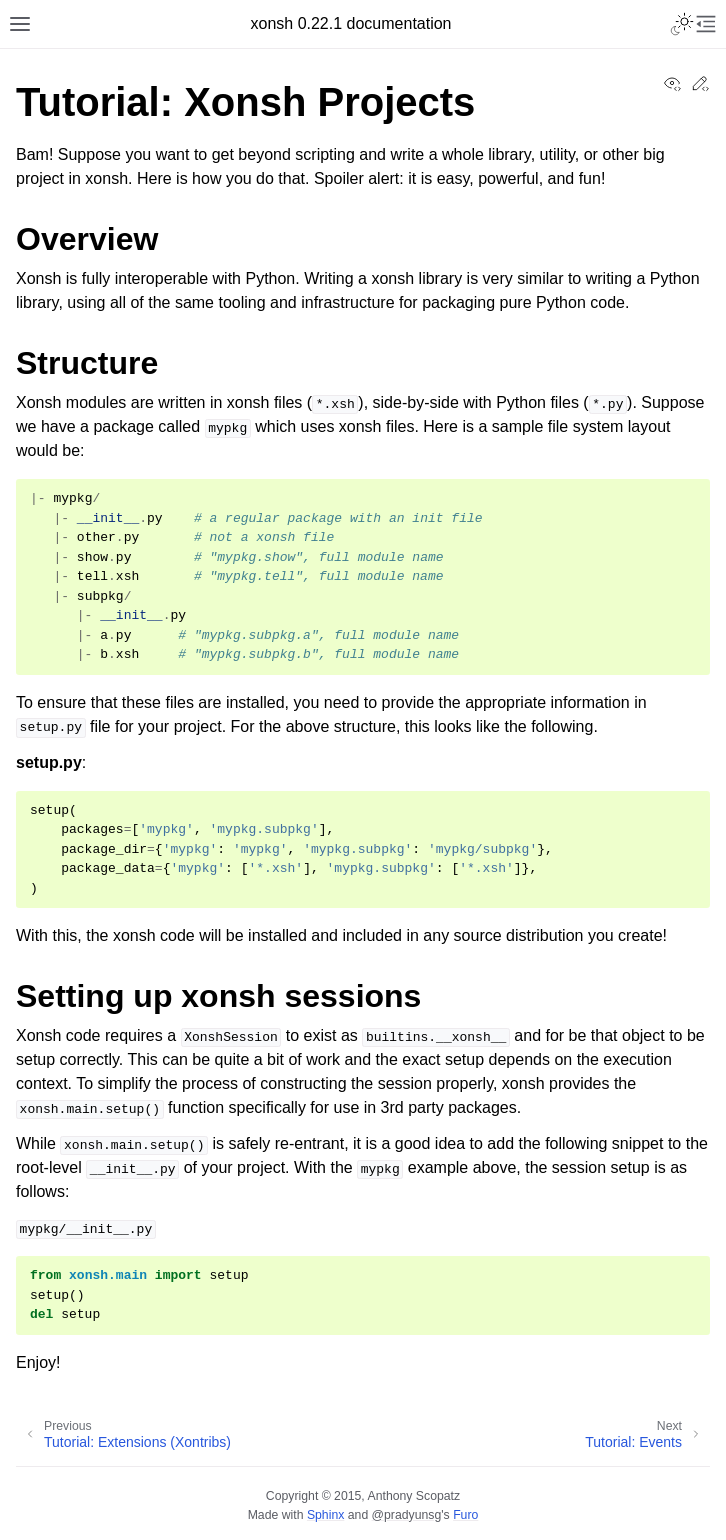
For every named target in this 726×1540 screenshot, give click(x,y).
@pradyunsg (407, 1515)
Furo (465, 1515)
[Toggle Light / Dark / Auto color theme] (682, 24)
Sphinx (325, 1515)
